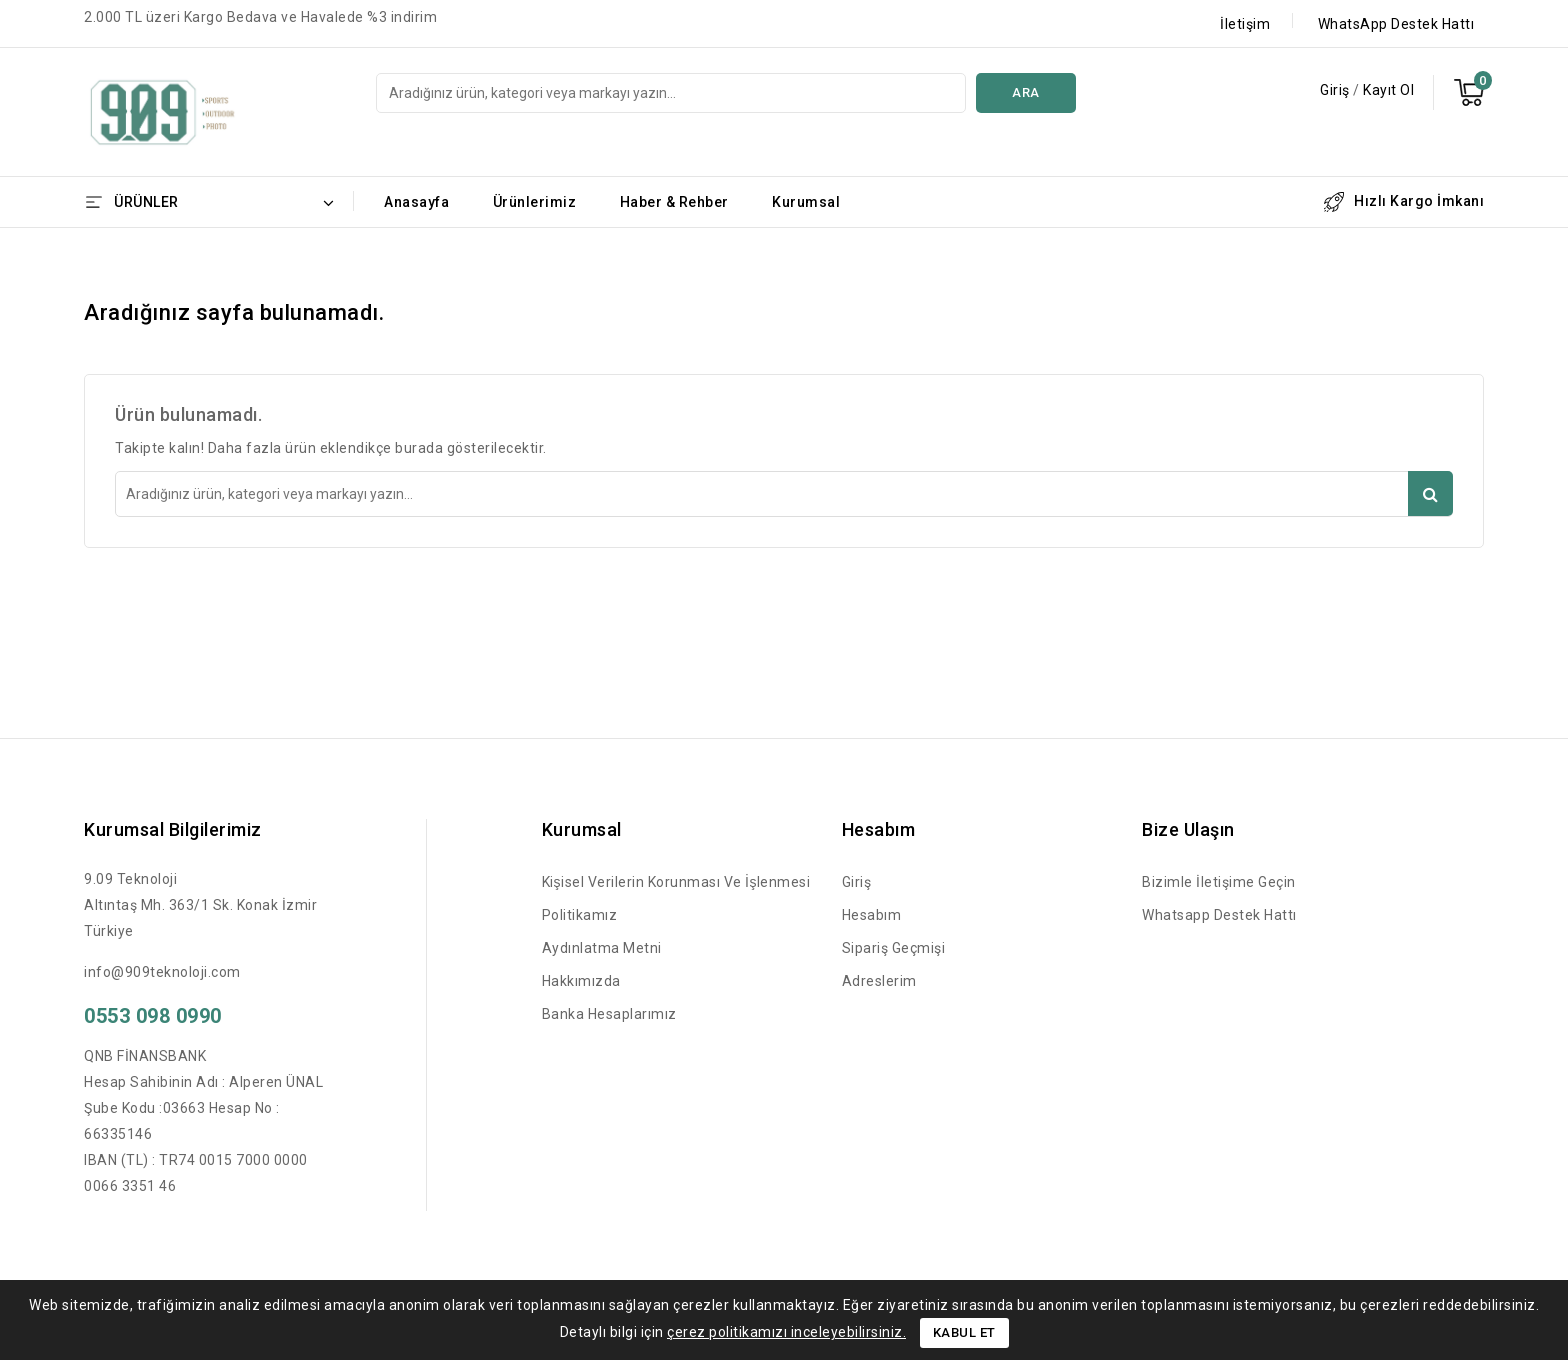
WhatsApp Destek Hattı (1396, 24)
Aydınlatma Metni (602, 948)
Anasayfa (416, 202)
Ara (1026, 92)
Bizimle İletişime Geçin (1219, 882)
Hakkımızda (581, 981)
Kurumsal (806, 202)
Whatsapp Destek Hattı (1219, 915)
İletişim (1245, 24)
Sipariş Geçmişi (894, 948)
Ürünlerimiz (535, 202)
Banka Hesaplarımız (609, 1014)
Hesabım (872, 915)
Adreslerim (879, 981)
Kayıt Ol (1388, 90)
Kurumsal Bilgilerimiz (173, 829)
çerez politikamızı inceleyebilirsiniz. (786, 1332)
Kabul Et (964, 1332)
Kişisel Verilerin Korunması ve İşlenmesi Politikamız (676, 898)
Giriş (1336, 90)
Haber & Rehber (674, 202)
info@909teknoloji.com (162, 972)
